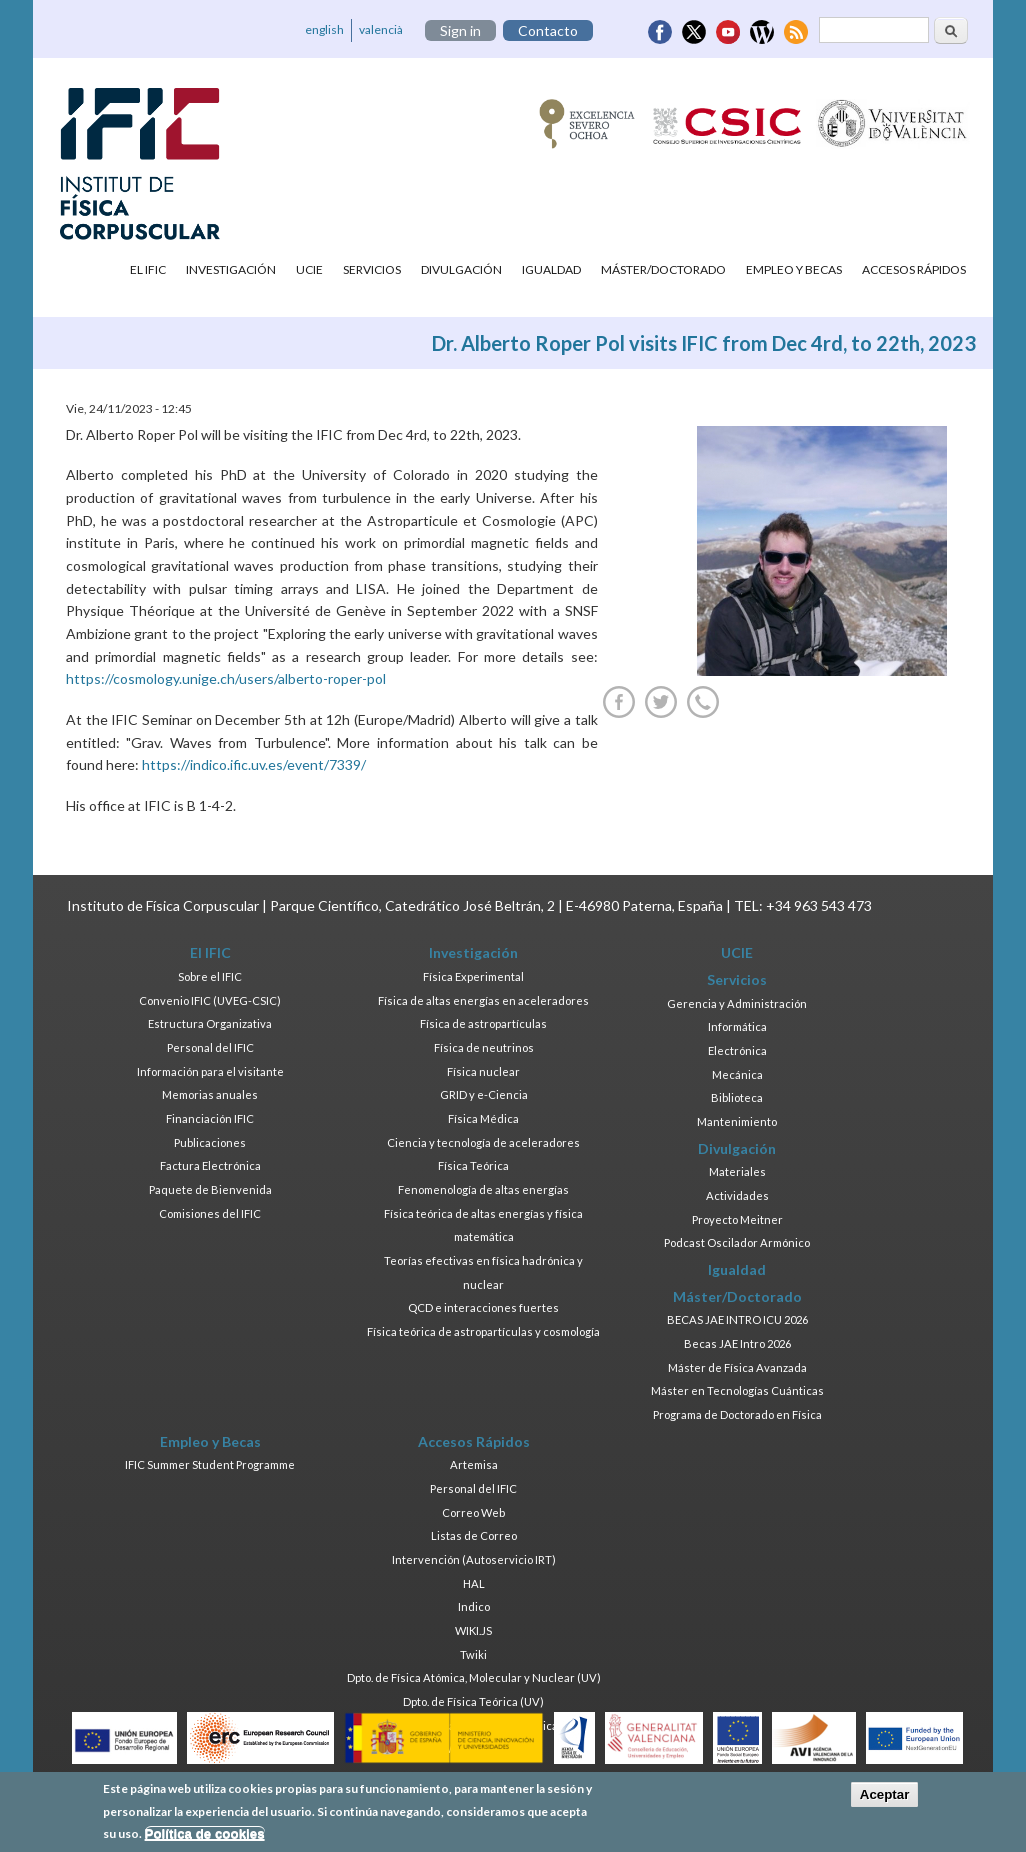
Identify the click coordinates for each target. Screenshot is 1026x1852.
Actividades (737, 1195)
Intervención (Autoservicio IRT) (474, 1559)
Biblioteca (737, 1097)
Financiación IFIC (210, 1118)
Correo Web (473, 1512)
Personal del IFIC (210, 1047)
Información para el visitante (210, 1071)
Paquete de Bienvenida (210, 1189)
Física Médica (483, 1118)
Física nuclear (483, 1071)
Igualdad (551, 269)
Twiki (473, 1654)
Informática (737, 1026)
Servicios (372, 269)
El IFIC (148, 269)
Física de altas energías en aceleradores (483, 1000)
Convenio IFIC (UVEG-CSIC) (210, 1000)
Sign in (460, 30)
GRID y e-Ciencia (484, 1094)
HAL (474, 1583)
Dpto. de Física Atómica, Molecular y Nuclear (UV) (474, 1677)
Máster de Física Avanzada (737, 1367)
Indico (474, 1606)
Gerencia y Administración (737, 1003)
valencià (381, 29)
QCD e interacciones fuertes (483, 1307)
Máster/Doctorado (663, 269)
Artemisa (474, 1464)
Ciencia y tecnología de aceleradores (483, 1142)
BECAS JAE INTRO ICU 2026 (737, 1319)
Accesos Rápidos (914, 269)
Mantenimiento (737, 1121)
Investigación (231, 269)
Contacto (548, 30)
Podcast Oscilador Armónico (737, 1242)
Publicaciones (210, 1142)
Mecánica (737, 1074)
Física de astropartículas (483, 1023)
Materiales (737, 1171)
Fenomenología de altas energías (483, 1189)
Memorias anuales (210, 1094)
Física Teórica (473, 1165)
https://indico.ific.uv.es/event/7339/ (254, 764)
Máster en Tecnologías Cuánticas (737, 1390)
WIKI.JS (473, 1630)
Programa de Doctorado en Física (737, 1414)
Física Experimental (473, 976)
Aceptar (885, 1801)
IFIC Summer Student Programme (210, 1464)
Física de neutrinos (484, 1047)
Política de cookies (205, 1840)
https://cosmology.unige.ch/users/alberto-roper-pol (226, 678)
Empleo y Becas (794, 269)
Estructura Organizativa (210, 1023)
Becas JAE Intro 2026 (737, 1343)
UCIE (309, 269)
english (324, 29)
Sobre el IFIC (210, 976)
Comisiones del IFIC (210, 1213)
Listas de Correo (474, 1535)
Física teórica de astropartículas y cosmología (483, 1331)
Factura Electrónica (210, 1165)
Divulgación (461, 269)
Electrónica (737, 1050)
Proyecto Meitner (737, 1219)
